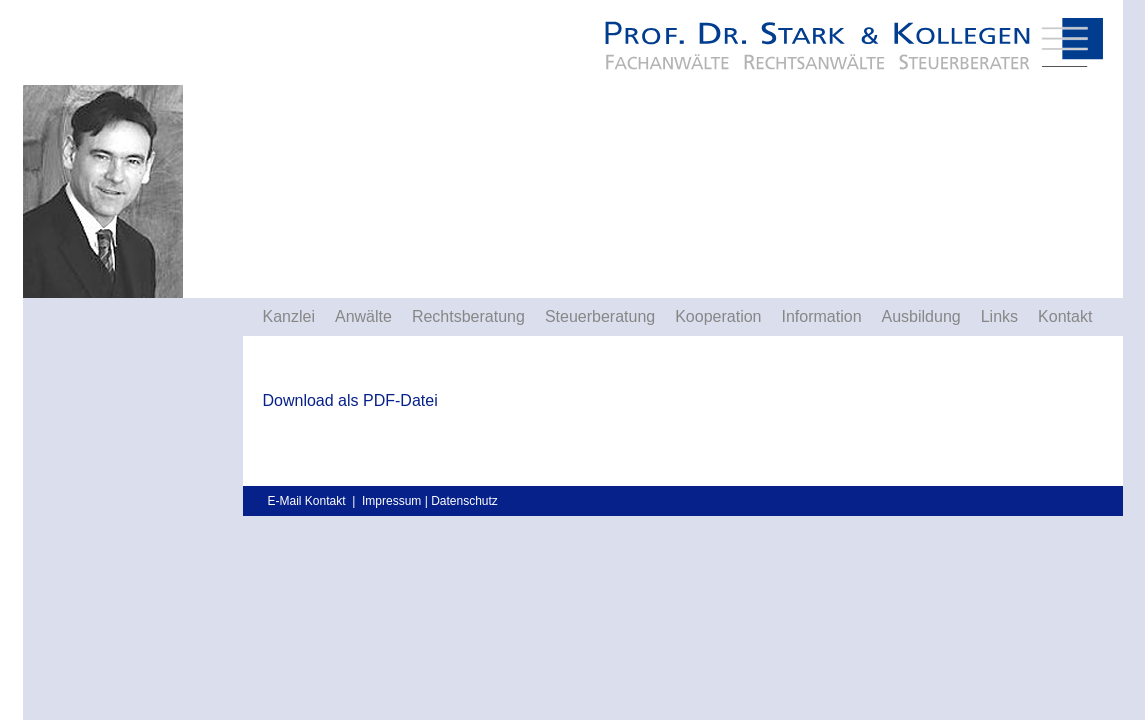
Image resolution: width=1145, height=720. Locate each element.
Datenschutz (464, 501)
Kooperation (718, 316)
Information (821, 316)
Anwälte (363, 316)
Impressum (391, 501)
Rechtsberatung (468, 316)
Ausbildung (921, 316)
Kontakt (1065, 316)
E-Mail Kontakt (307, 501)
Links (999, 316)
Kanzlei (289, 316)
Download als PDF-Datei (350, 400)
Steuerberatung (600, 316)
